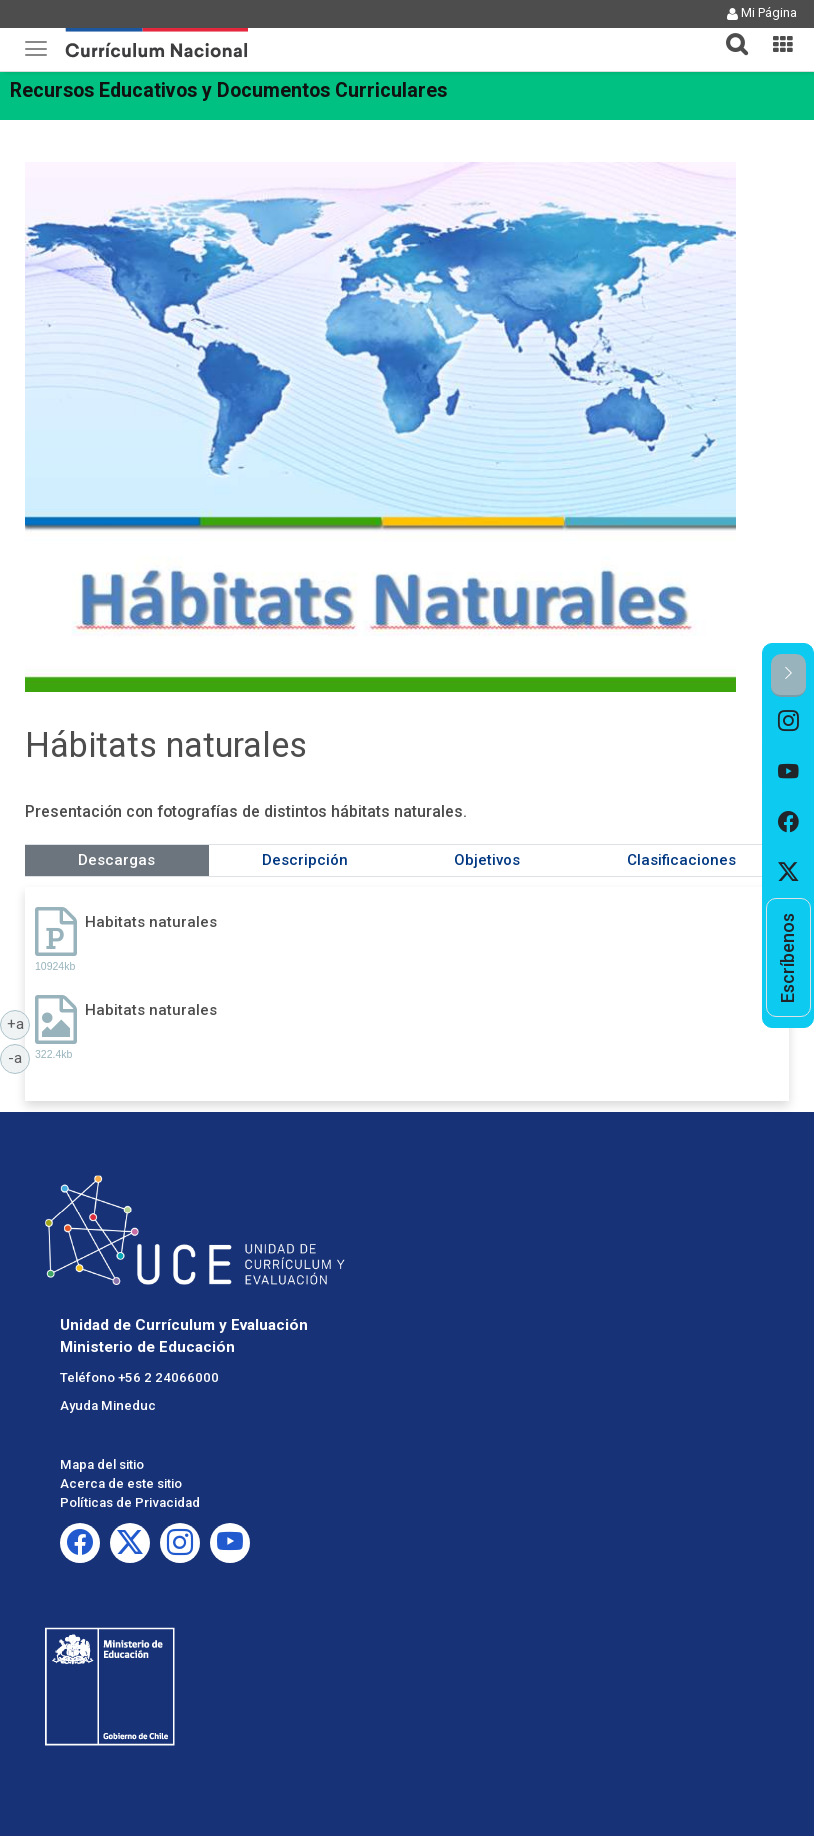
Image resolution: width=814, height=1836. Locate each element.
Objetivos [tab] (487, 860)
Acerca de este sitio (121, 1483)
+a (19, 1023)
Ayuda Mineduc (108, 1405)
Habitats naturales (151, 922)
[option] (788, 722)
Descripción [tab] (305, 860)
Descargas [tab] (116, 860)
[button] (729, 32)
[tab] (729, 32)
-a (19, 1057)
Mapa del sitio (102, 1464)
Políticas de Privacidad (130, 1502)
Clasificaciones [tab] (681, 860)
